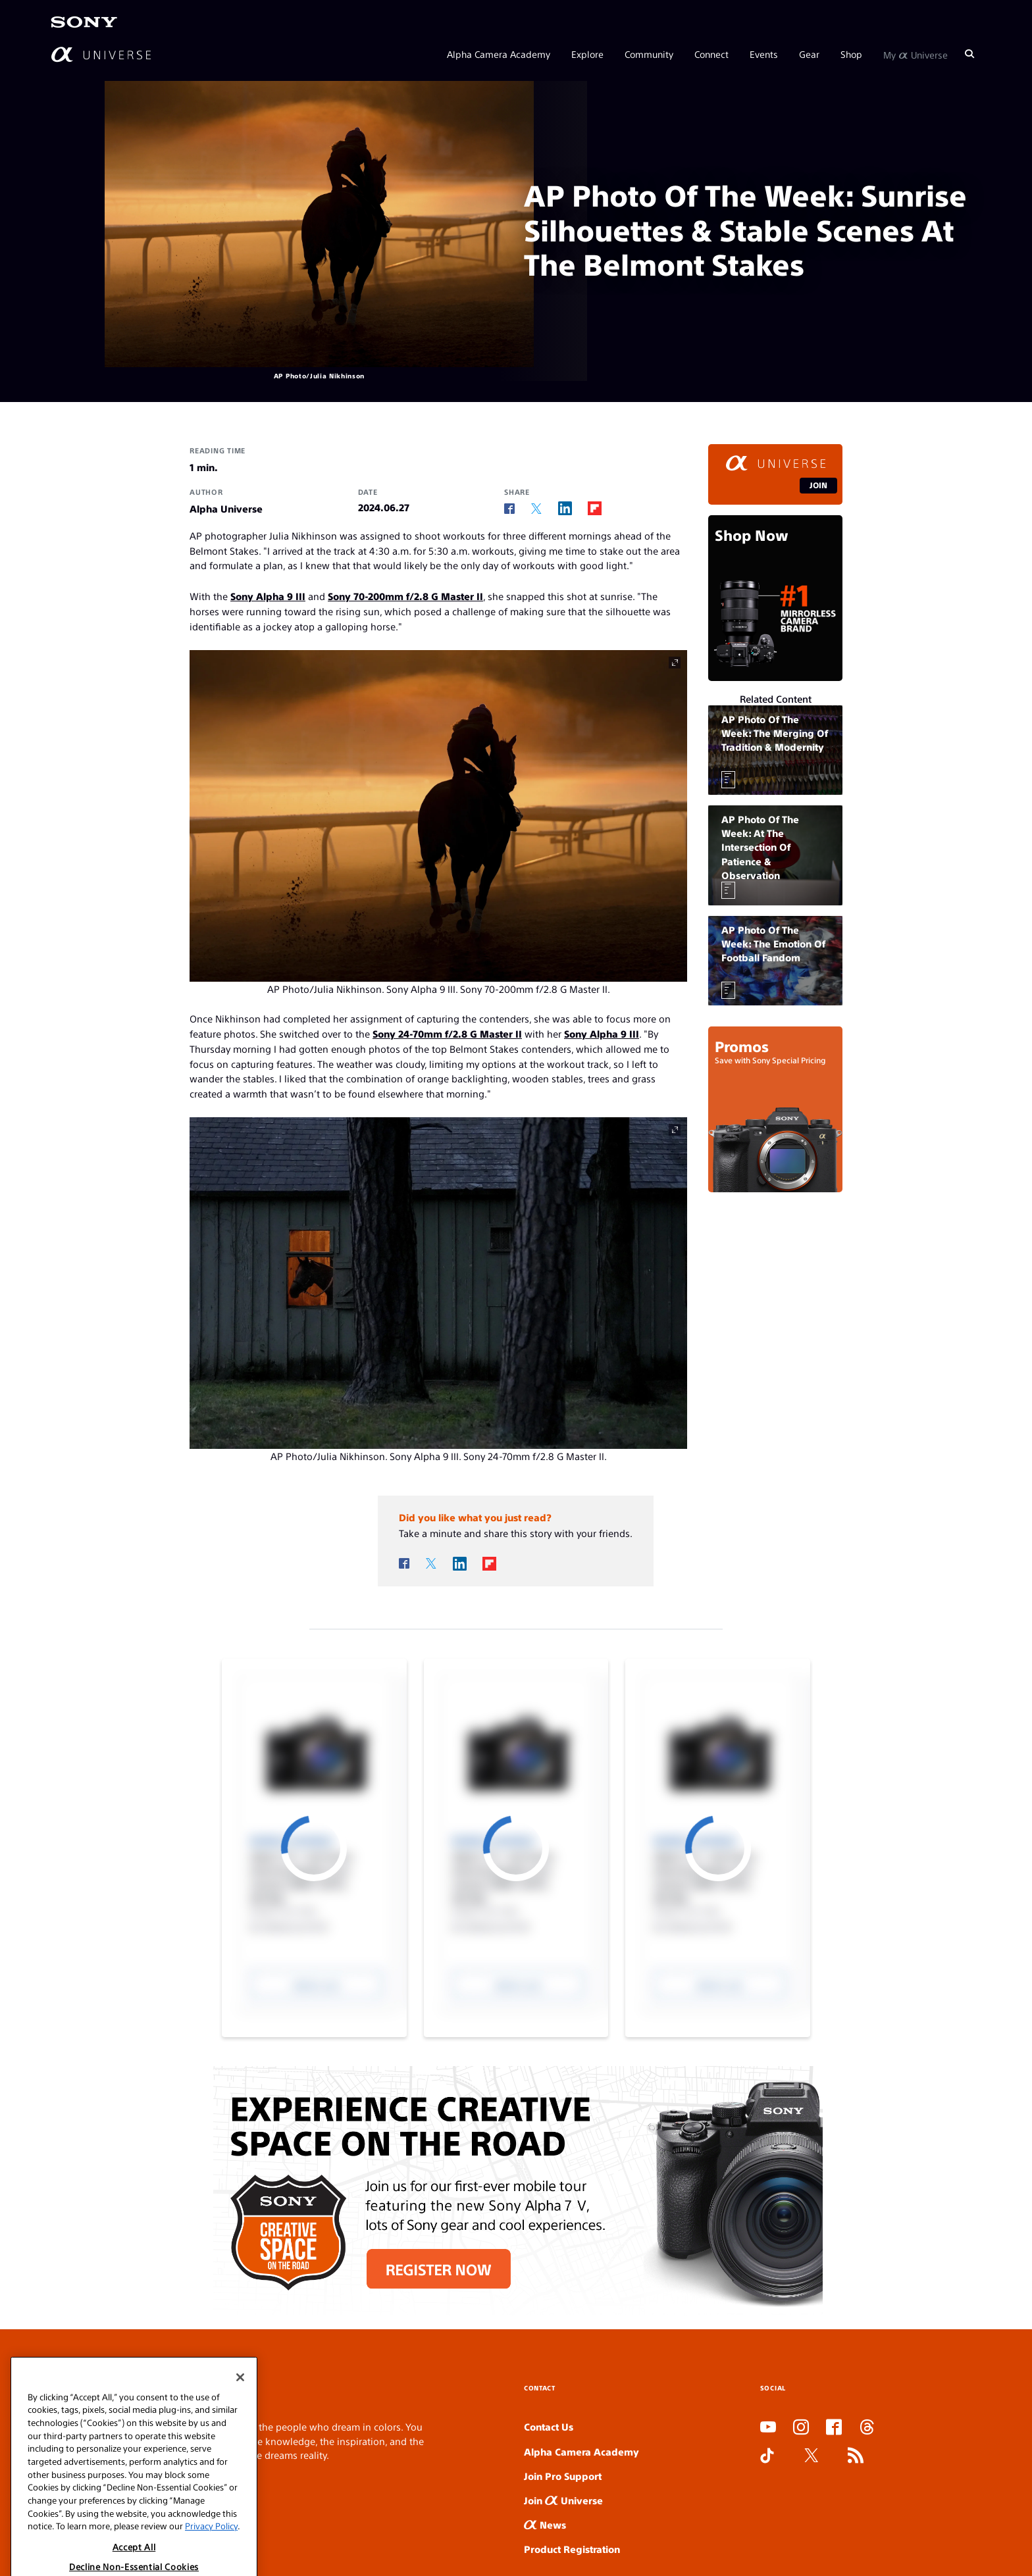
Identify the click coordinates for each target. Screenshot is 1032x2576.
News (545, 2524)
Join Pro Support (563, 2475)
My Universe (915, 54)
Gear (809, 54)
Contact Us (548, 2426)
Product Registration (572, 2548)
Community (649, 54)
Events (764, 54)
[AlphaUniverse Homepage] (101, 54)
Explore (587, 54)
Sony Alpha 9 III (267, 596)
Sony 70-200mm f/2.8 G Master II (405, 596)
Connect (711, 54)
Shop (851, 54)
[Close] (240, 2425)
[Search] (969, 54)
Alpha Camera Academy (498, 54)
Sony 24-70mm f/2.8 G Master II (447, 1033)
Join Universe (563, 2500)
